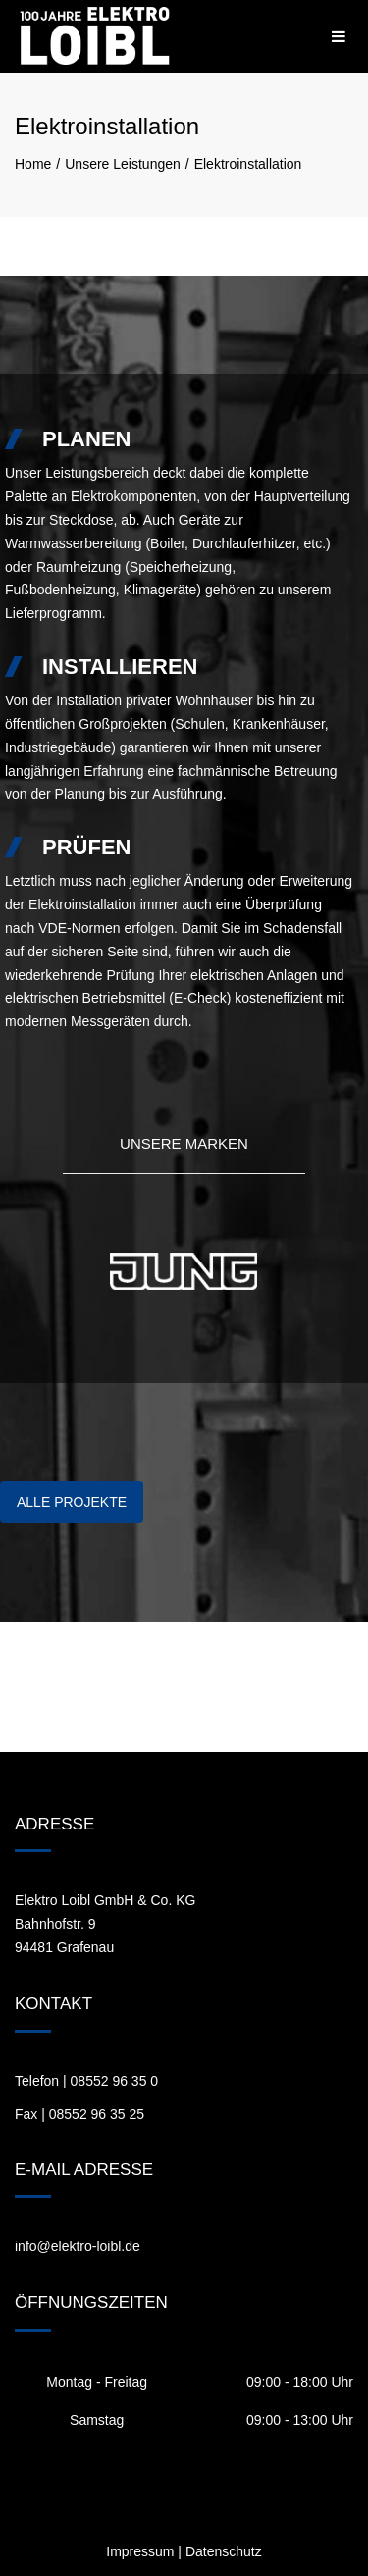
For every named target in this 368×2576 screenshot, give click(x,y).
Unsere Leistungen (123, 164)
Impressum (140, 2551)
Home (33, 164)
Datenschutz (223, 2551)
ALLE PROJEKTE (72, 1502)
